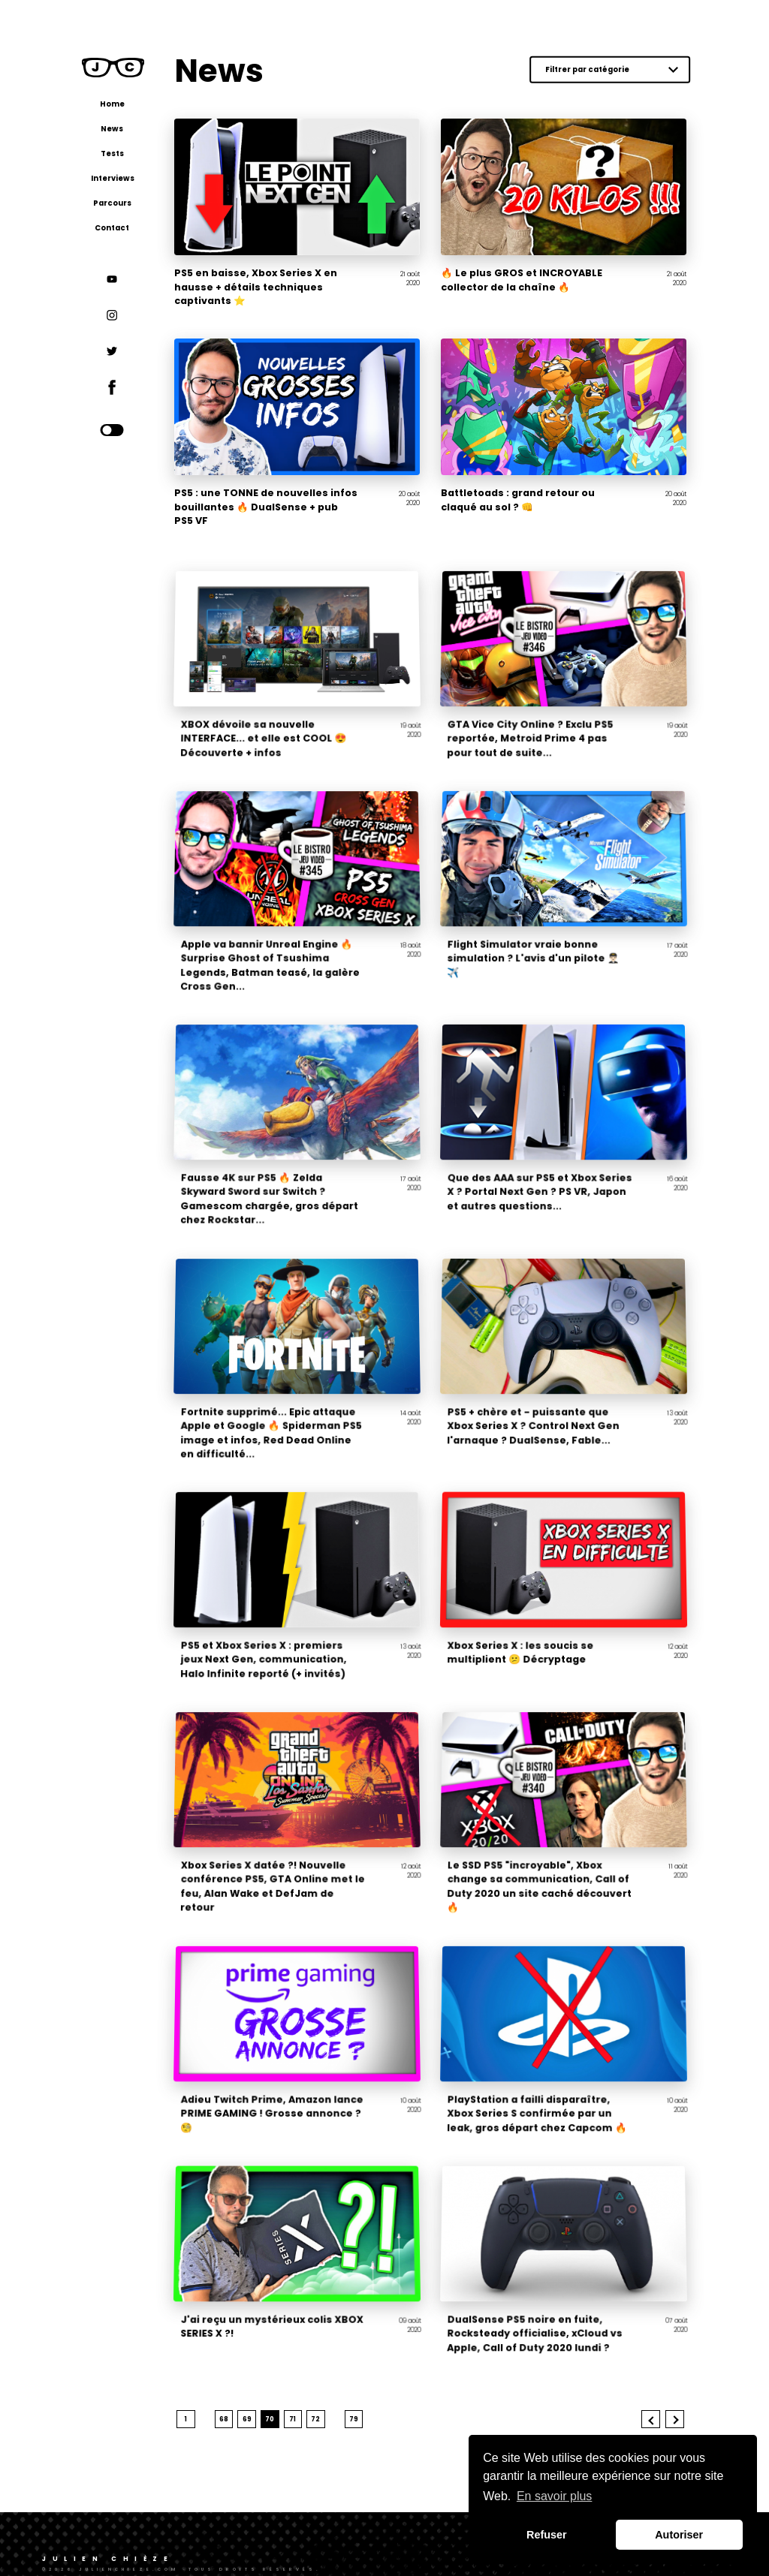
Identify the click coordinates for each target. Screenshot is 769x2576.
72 (333, 2392)
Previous (653, 2392)
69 (264, 2392)
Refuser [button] (546, 2535)
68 (241, 2392)
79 (370, 2392)
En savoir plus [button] (555, 2496)
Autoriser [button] (679, 2535)
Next (677, 2392)
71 (309, 2392)
